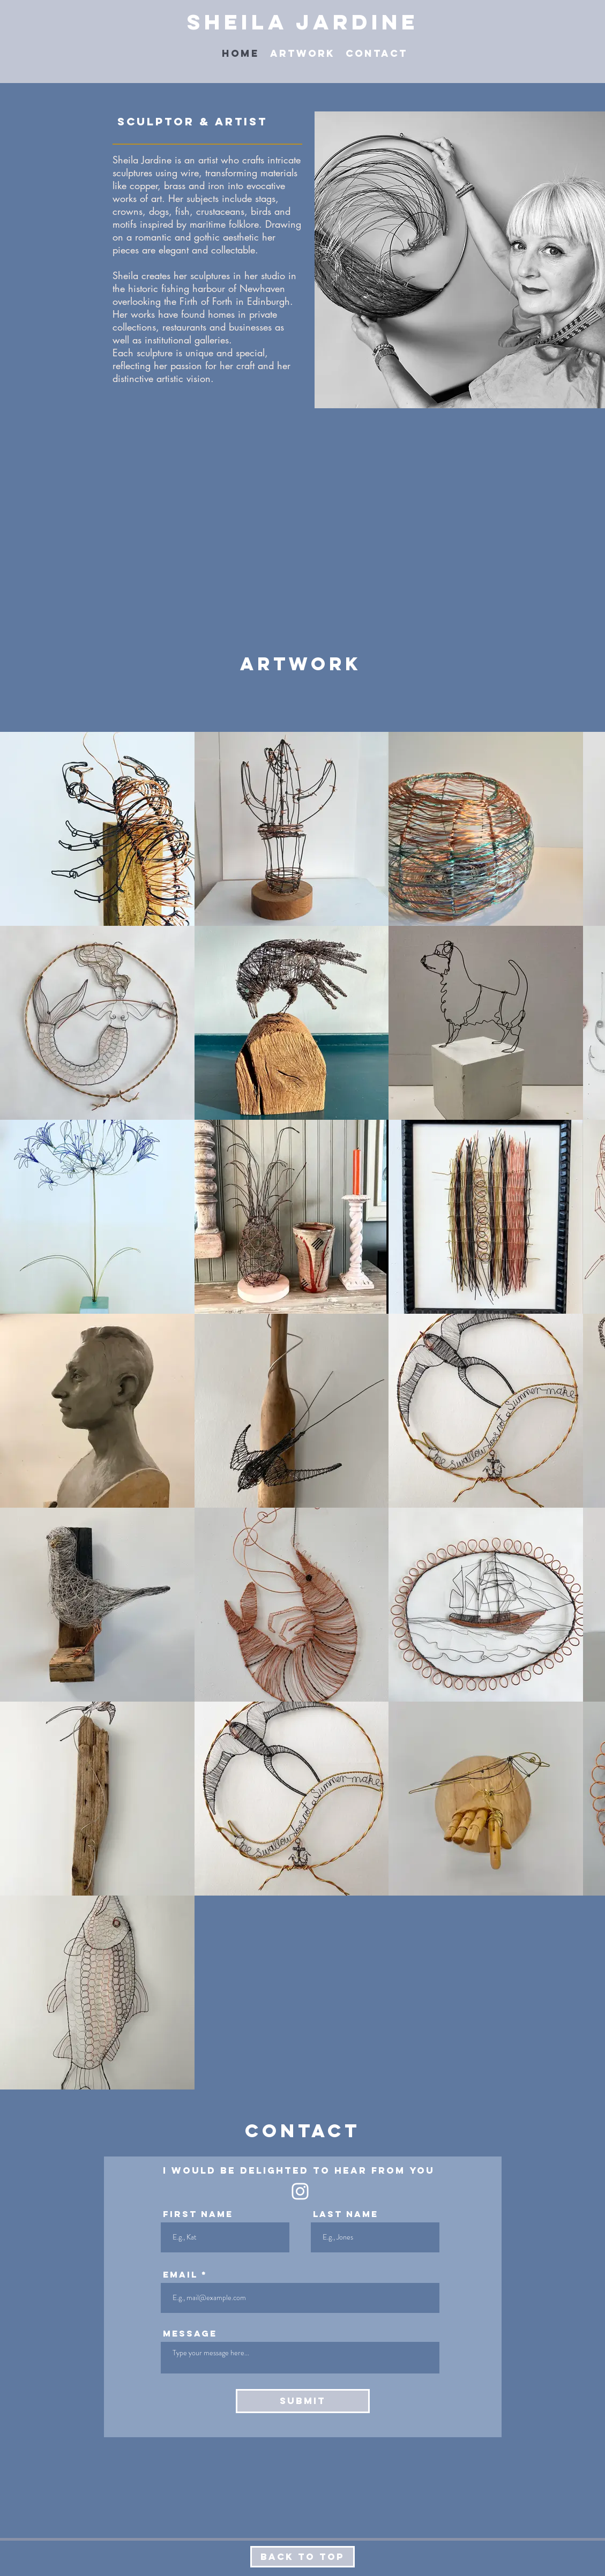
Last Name (345, 2214)
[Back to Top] (302, 2556)
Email (180, 2274)
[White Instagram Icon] (300, 2191)
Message (190, 2333)
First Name (198, 2214)
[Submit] (303, 2401)
